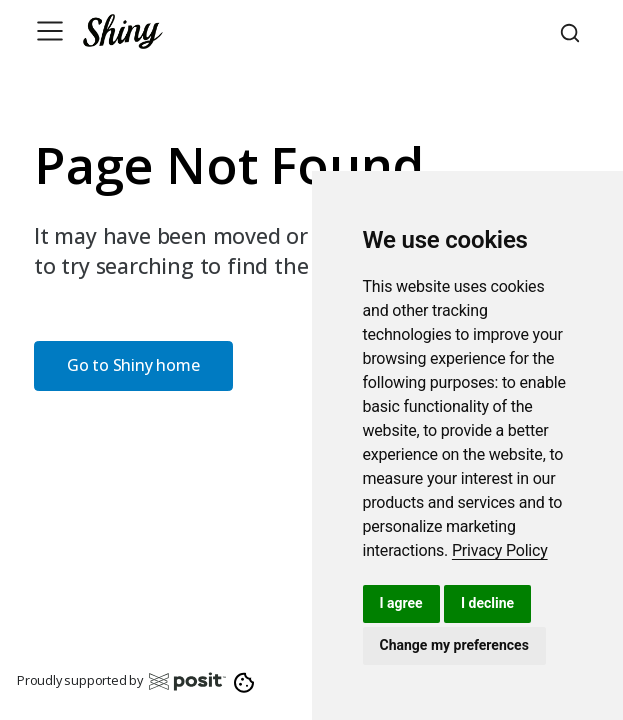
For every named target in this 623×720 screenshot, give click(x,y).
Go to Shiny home (133, 365)
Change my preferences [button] (454, 645)
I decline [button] (487, 603)
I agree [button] (401, 603)
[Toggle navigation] (50, 31)
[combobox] (573, 31)
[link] (500, 550)
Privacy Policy (500, 550)
